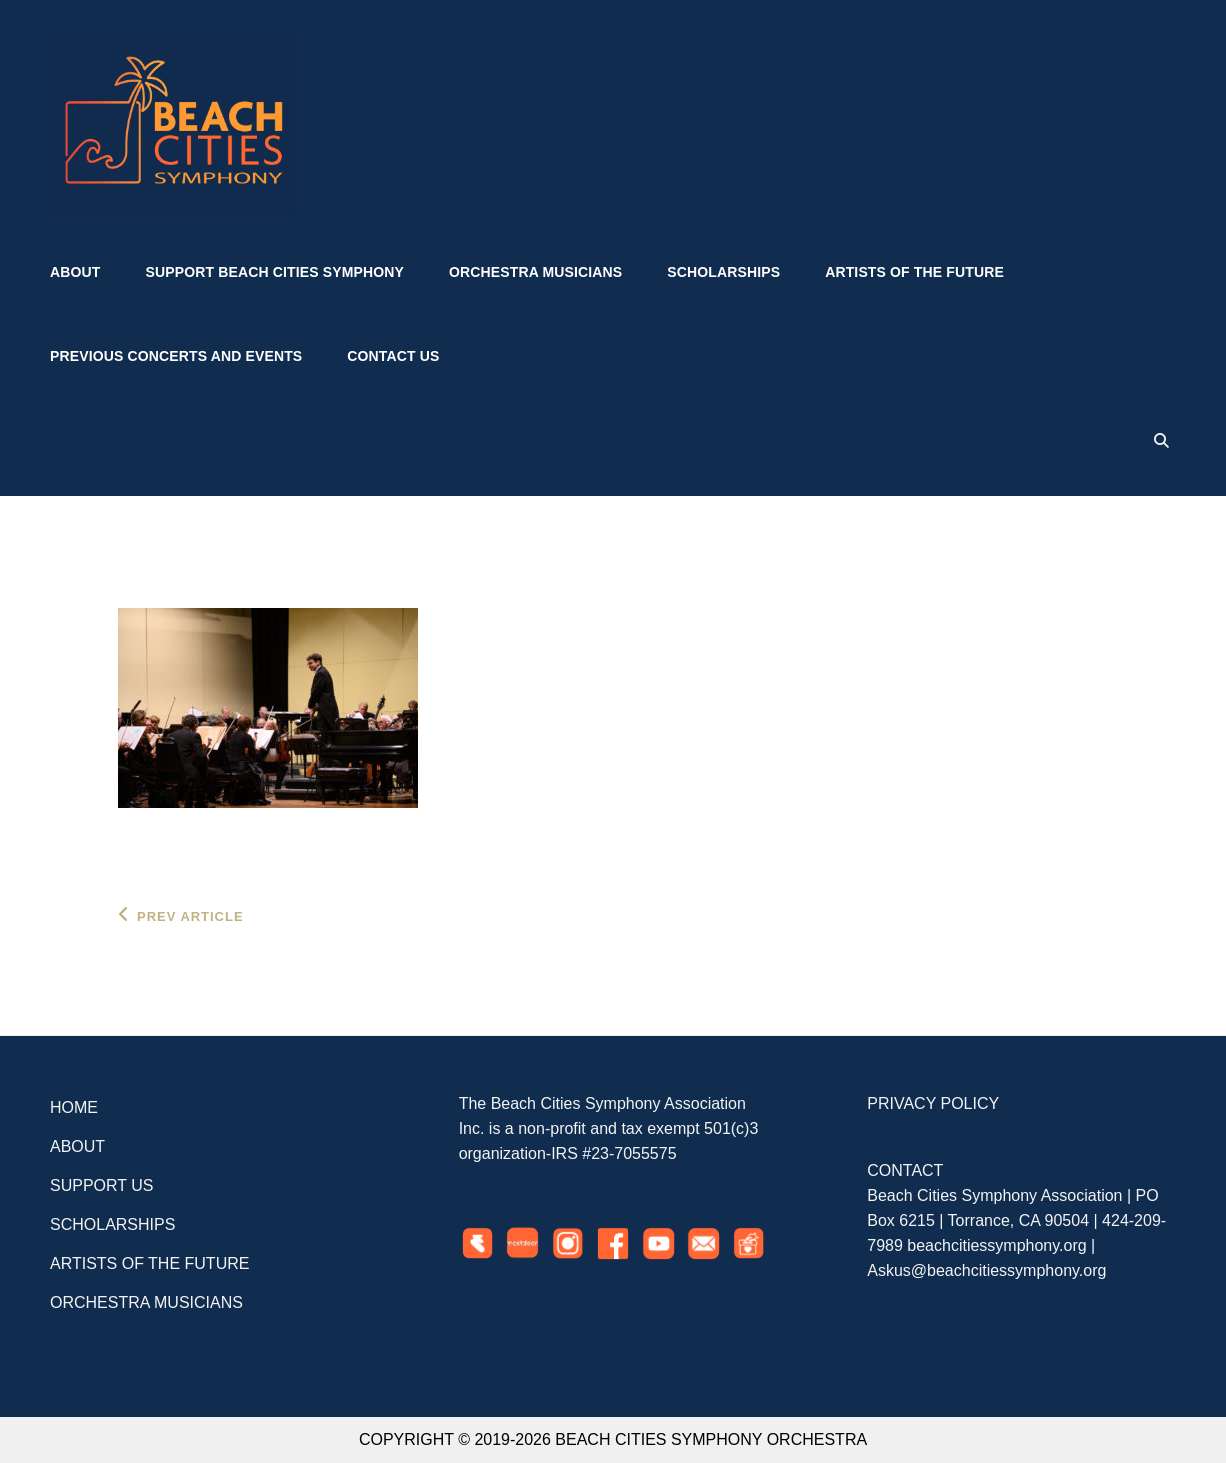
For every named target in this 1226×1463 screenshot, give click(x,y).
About (75, 272)
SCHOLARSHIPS (112, 1224)
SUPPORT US (101, 1185)
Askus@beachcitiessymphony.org (986, 1270)
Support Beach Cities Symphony (275, 272)
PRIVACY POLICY (933, 1103)
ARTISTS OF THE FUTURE (149, 1263)
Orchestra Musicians (535, 272)
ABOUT (77, 1146)
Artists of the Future (914, 272)
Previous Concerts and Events (176, 356)
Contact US (393, 356)
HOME (74, 1107)
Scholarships (723, 272)
